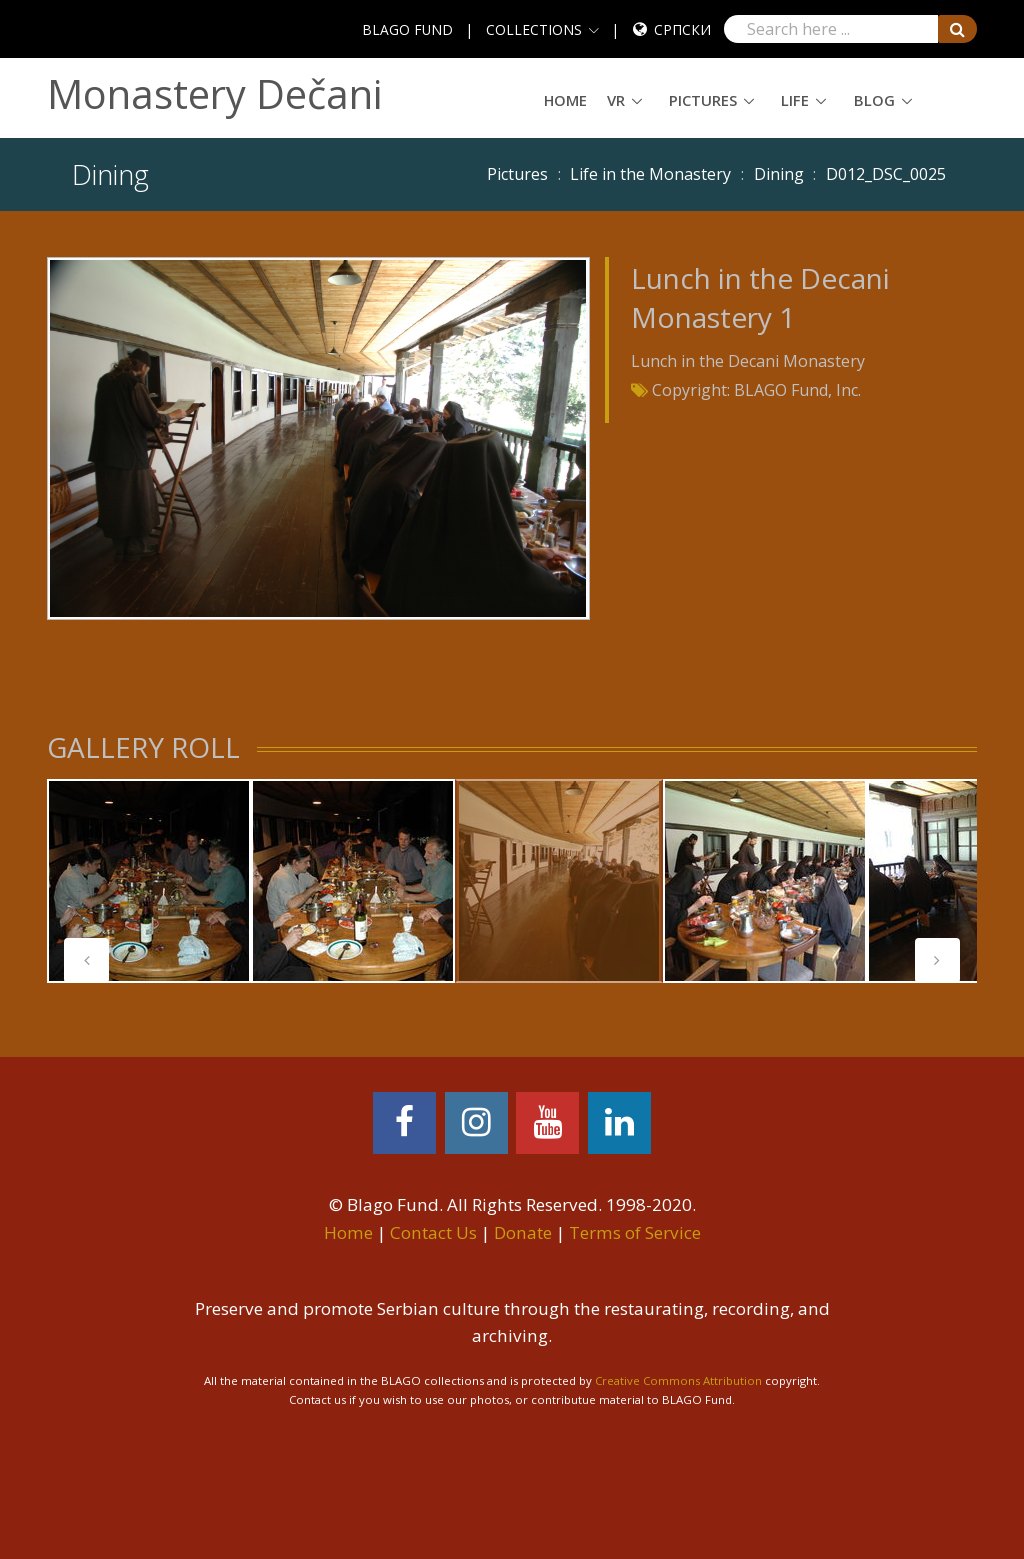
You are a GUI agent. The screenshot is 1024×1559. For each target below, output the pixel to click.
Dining (779, 174)
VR (616, 100)
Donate (523, 1232)
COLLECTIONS (534, 29)
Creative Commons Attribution (678, 1380)
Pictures (703, 100)
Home (565, 100)
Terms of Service (635, 1232)
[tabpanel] (149, 881)
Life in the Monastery (650, 174)
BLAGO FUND (407, 29)
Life (795, 100)
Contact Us (433, 1232)
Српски (682, 29)
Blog (874, 100)
